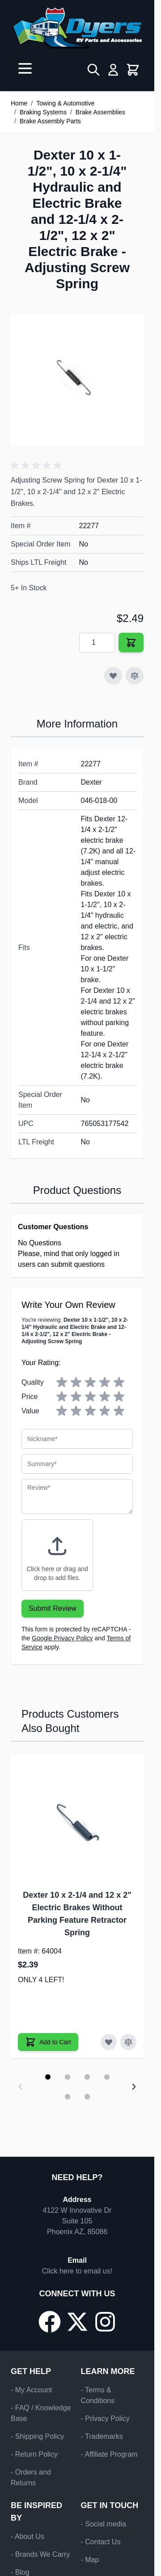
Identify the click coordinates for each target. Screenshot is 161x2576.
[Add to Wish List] (113, 676)
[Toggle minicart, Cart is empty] (133, 70)
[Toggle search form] (93, 70)
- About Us (27, 2536)
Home (19, 103)
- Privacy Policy (105, 2418)
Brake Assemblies (100, 112)
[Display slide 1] (48, 2077)
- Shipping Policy (37, 2436)
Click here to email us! (77, 2271)
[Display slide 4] (107, 2077)
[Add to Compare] (135, 676)
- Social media (103, 2524)
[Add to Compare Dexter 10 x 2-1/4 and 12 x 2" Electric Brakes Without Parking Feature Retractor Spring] (128, 2042)
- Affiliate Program (109, 2454)
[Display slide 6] (87, 2096)
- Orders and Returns (31, 2477)
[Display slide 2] (67, 2077)
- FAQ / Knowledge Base (41, 2413)
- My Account (31, 2390)
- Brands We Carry (40, 2554)
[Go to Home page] (77, 27)
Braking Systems (43, 112)
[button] (37, 465)
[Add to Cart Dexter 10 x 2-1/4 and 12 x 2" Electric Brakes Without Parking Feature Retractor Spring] (48, 2042)
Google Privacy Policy (62, 1638)
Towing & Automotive (65, 103)
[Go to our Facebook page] (49, 2322)
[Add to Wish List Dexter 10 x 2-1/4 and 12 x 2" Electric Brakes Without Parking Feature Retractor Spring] (109, 2042)
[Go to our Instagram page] (105, 2322)
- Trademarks (102, 2436)
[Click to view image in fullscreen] (77, 379)
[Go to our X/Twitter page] (77, 2322)
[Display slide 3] (87, 2077)
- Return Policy (34, 2454)
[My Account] (113, 70)
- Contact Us (101, 2542)
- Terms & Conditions (98, 2395)
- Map (90, 2559)
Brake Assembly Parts (50, 121)
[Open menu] (25, 68)
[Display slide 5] (67, 2096)
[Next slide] (134, 2087)
